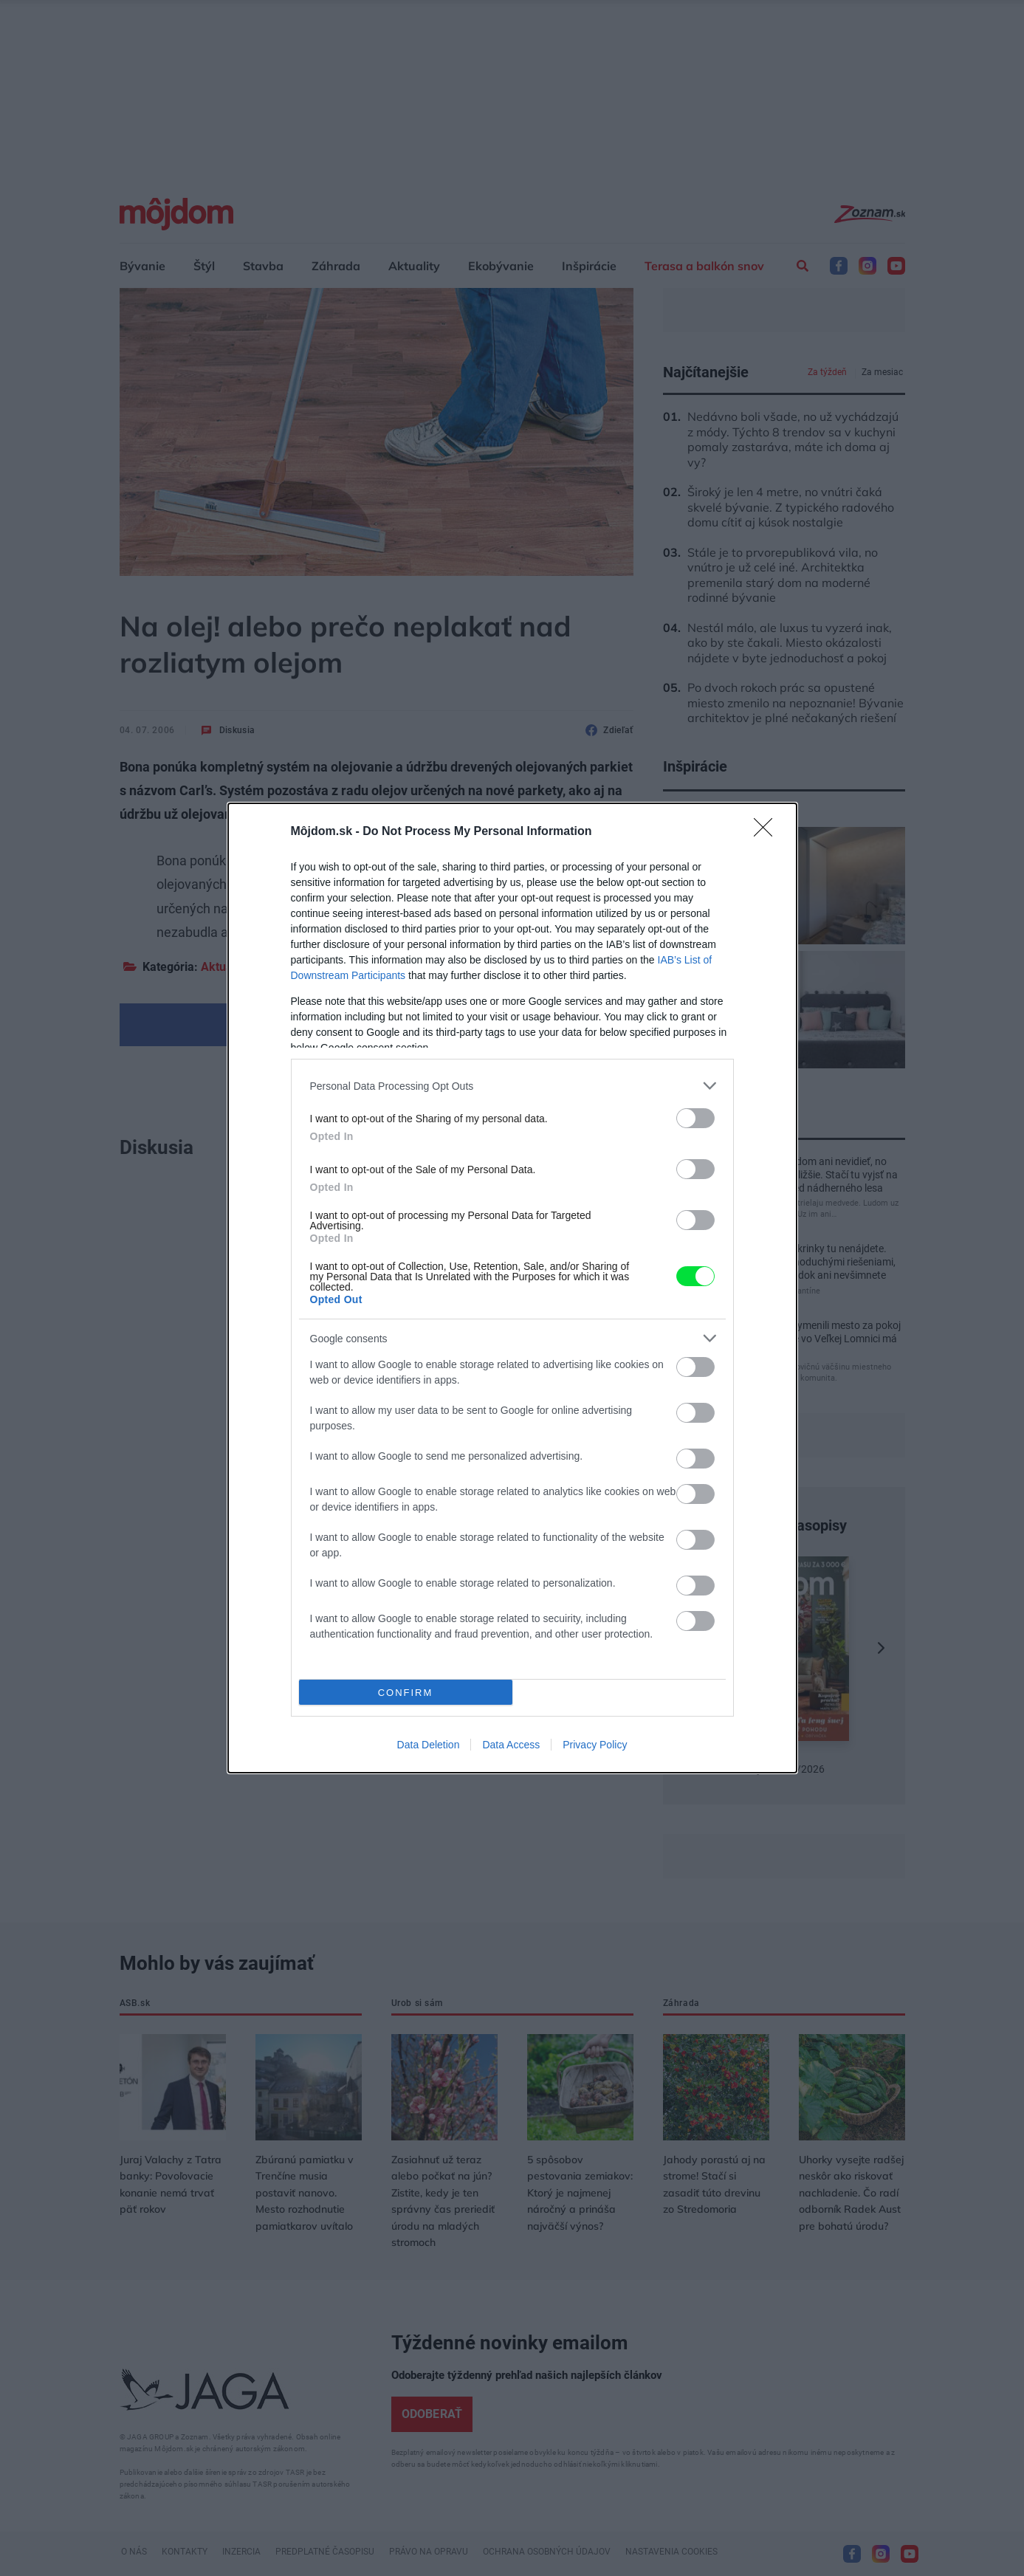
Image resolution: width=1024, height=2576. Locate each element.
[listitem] (512, 1085)
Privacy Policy (595, 1745)
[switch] (695, 1118)
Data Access (511, 1745)
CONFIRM (405, 1692)
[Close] (768, 832)
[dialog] (512, 1288)
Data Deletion (428, 1745)
